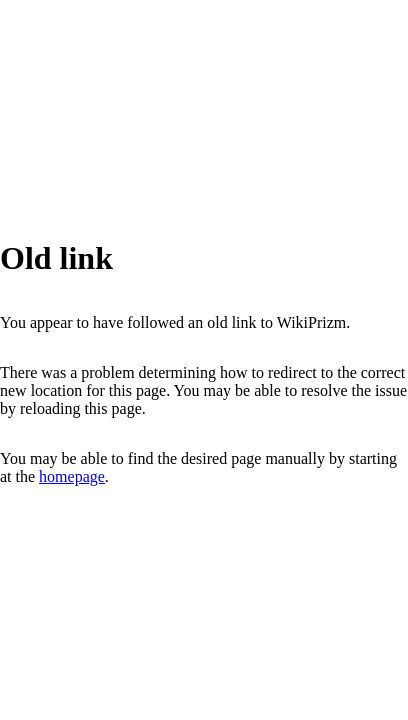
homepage (72, 476)
